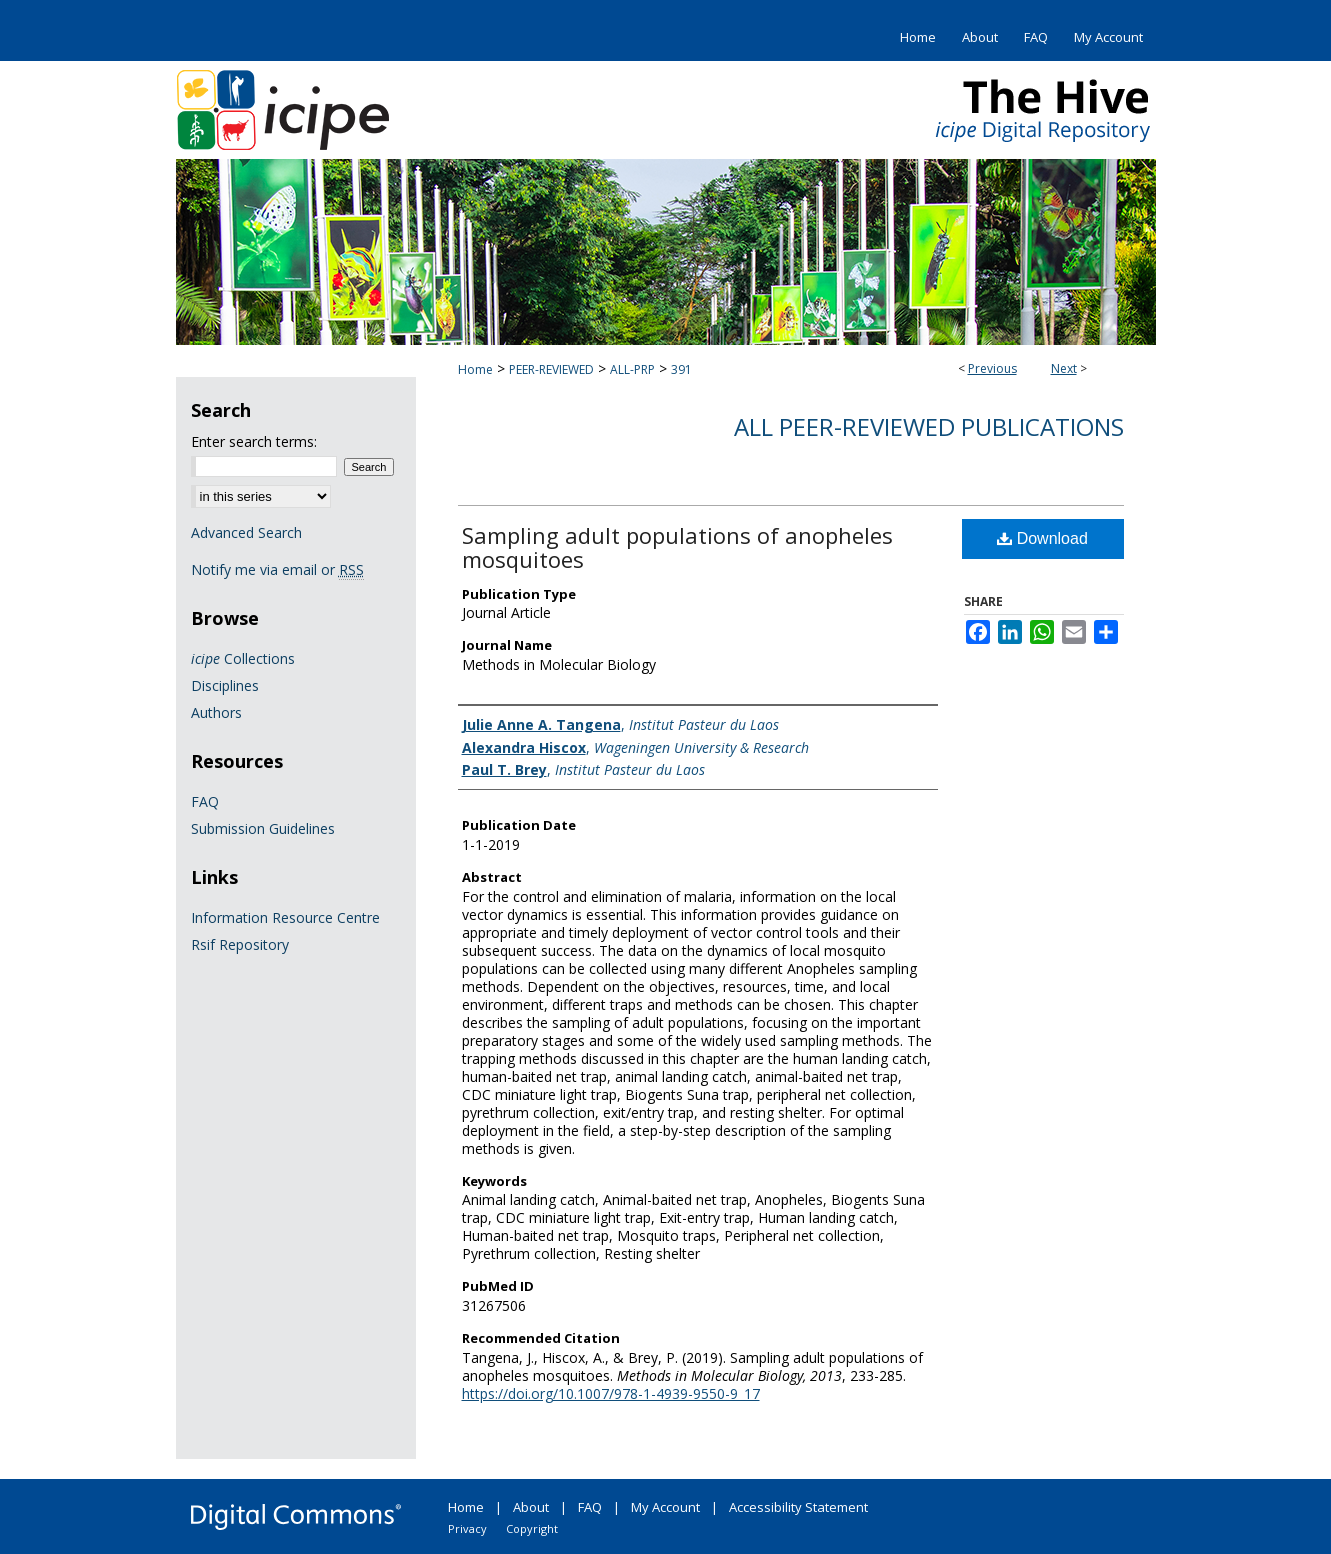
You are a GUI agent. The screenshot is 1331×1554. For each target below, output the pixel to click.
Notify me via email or (277, 569)
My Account (665, 1507)
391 (681, 369)
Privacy (467, 1528)
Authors (216, 712)
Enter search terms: (254, 441)
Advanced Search (246, 532)
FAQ (205, 801)
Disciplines (225, 685)
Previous (992, 368)
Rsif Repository (240, 944)
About (531, 1507)
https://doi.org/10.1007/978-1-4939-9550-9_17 (611, 1393)
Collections (243, 658)
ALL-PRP (632, 369)
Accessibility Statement (798, 1507)
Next (1064, 368)
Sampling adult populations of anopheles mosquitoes (677, 547)
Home (475, 369)
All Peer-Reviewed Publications (929, 426)
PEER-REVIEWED (551, 369)
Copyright (532, 1528)
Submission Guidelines (263, 828)
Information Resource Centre (285, 917)
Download (1042, 538)
